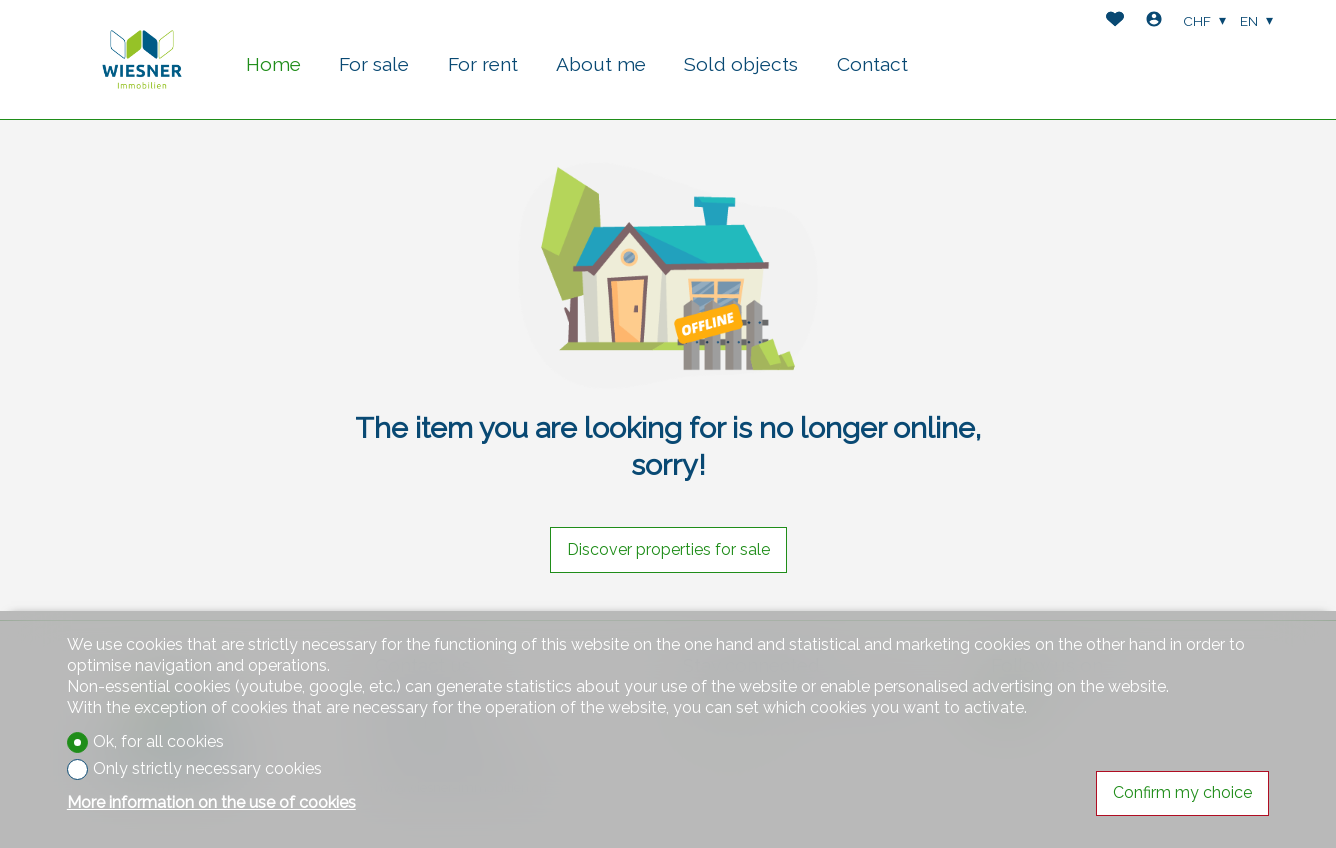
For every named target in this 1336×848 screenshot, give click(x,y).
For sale (374, 64)
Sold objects (741, 64)
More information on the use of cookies (211, 802)
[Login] (1154, 21)
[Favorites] (1115, 21)
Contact (872, 64)
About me (601, 64)
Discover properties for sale (668, 549)
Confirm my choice (1182, 792)
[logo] (142, 59)
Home (273, 64)
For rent (483, 64)
